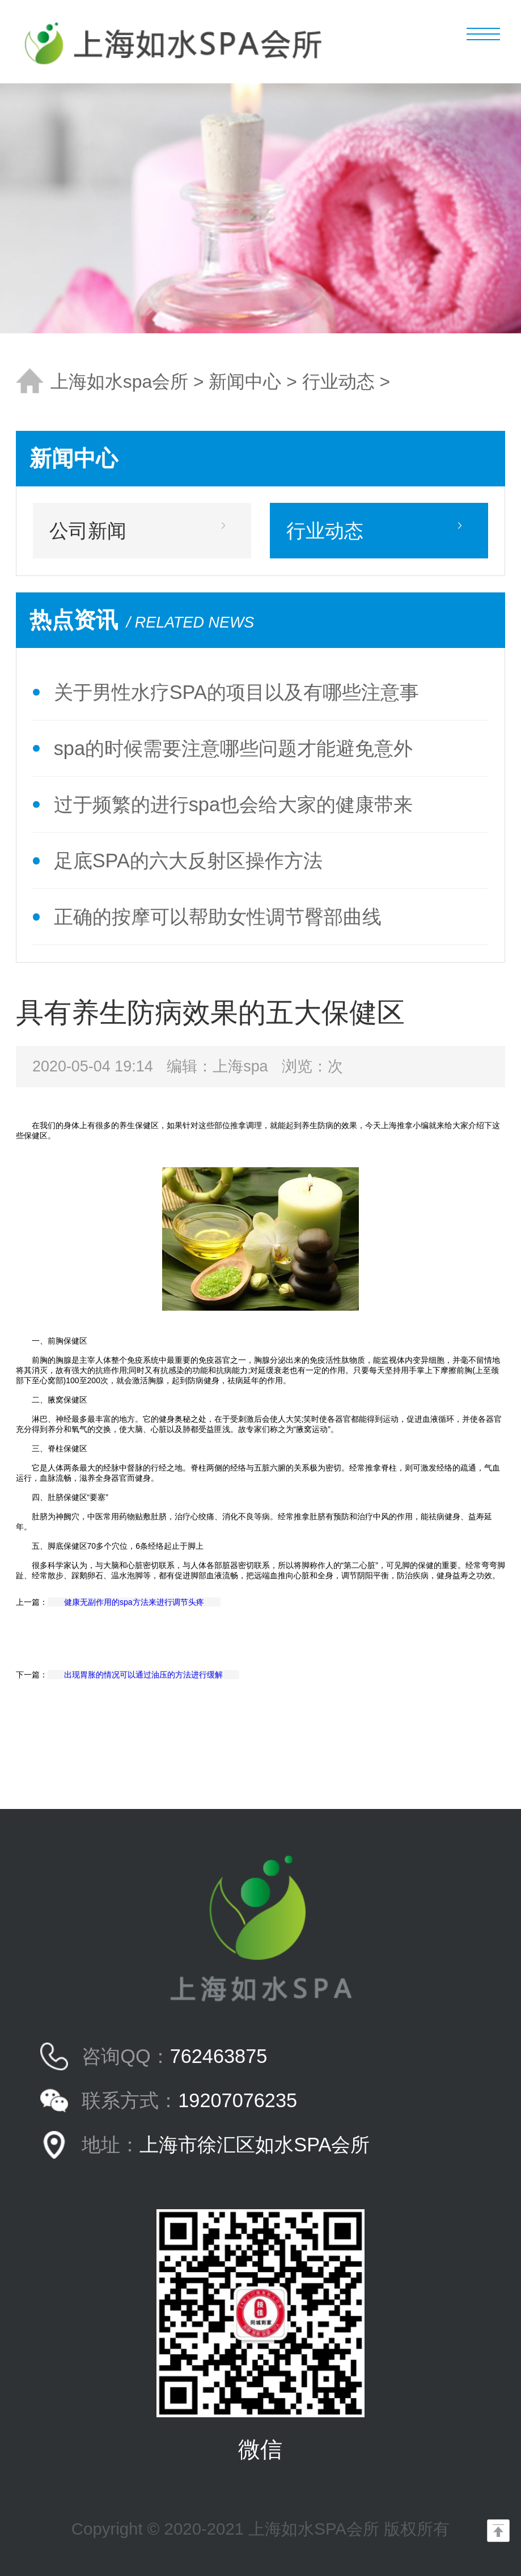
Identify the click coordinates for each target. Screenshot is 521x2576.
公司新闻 (87, 530)
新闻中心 (245, 381)
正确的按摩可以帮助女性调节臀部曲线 (218, 916)
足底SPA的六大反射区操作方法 (188, 860)
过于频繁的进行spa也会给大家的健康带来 (233, 804)
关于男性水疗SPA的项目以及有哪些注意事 (236, 692)
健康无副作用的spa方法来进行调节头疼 (134, 1602)
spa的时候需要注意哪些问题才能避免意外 (233, 748)
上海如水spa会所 (119, 381)
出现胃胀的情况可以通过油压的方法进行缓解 (143, 1674)
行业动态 (338, 381)
